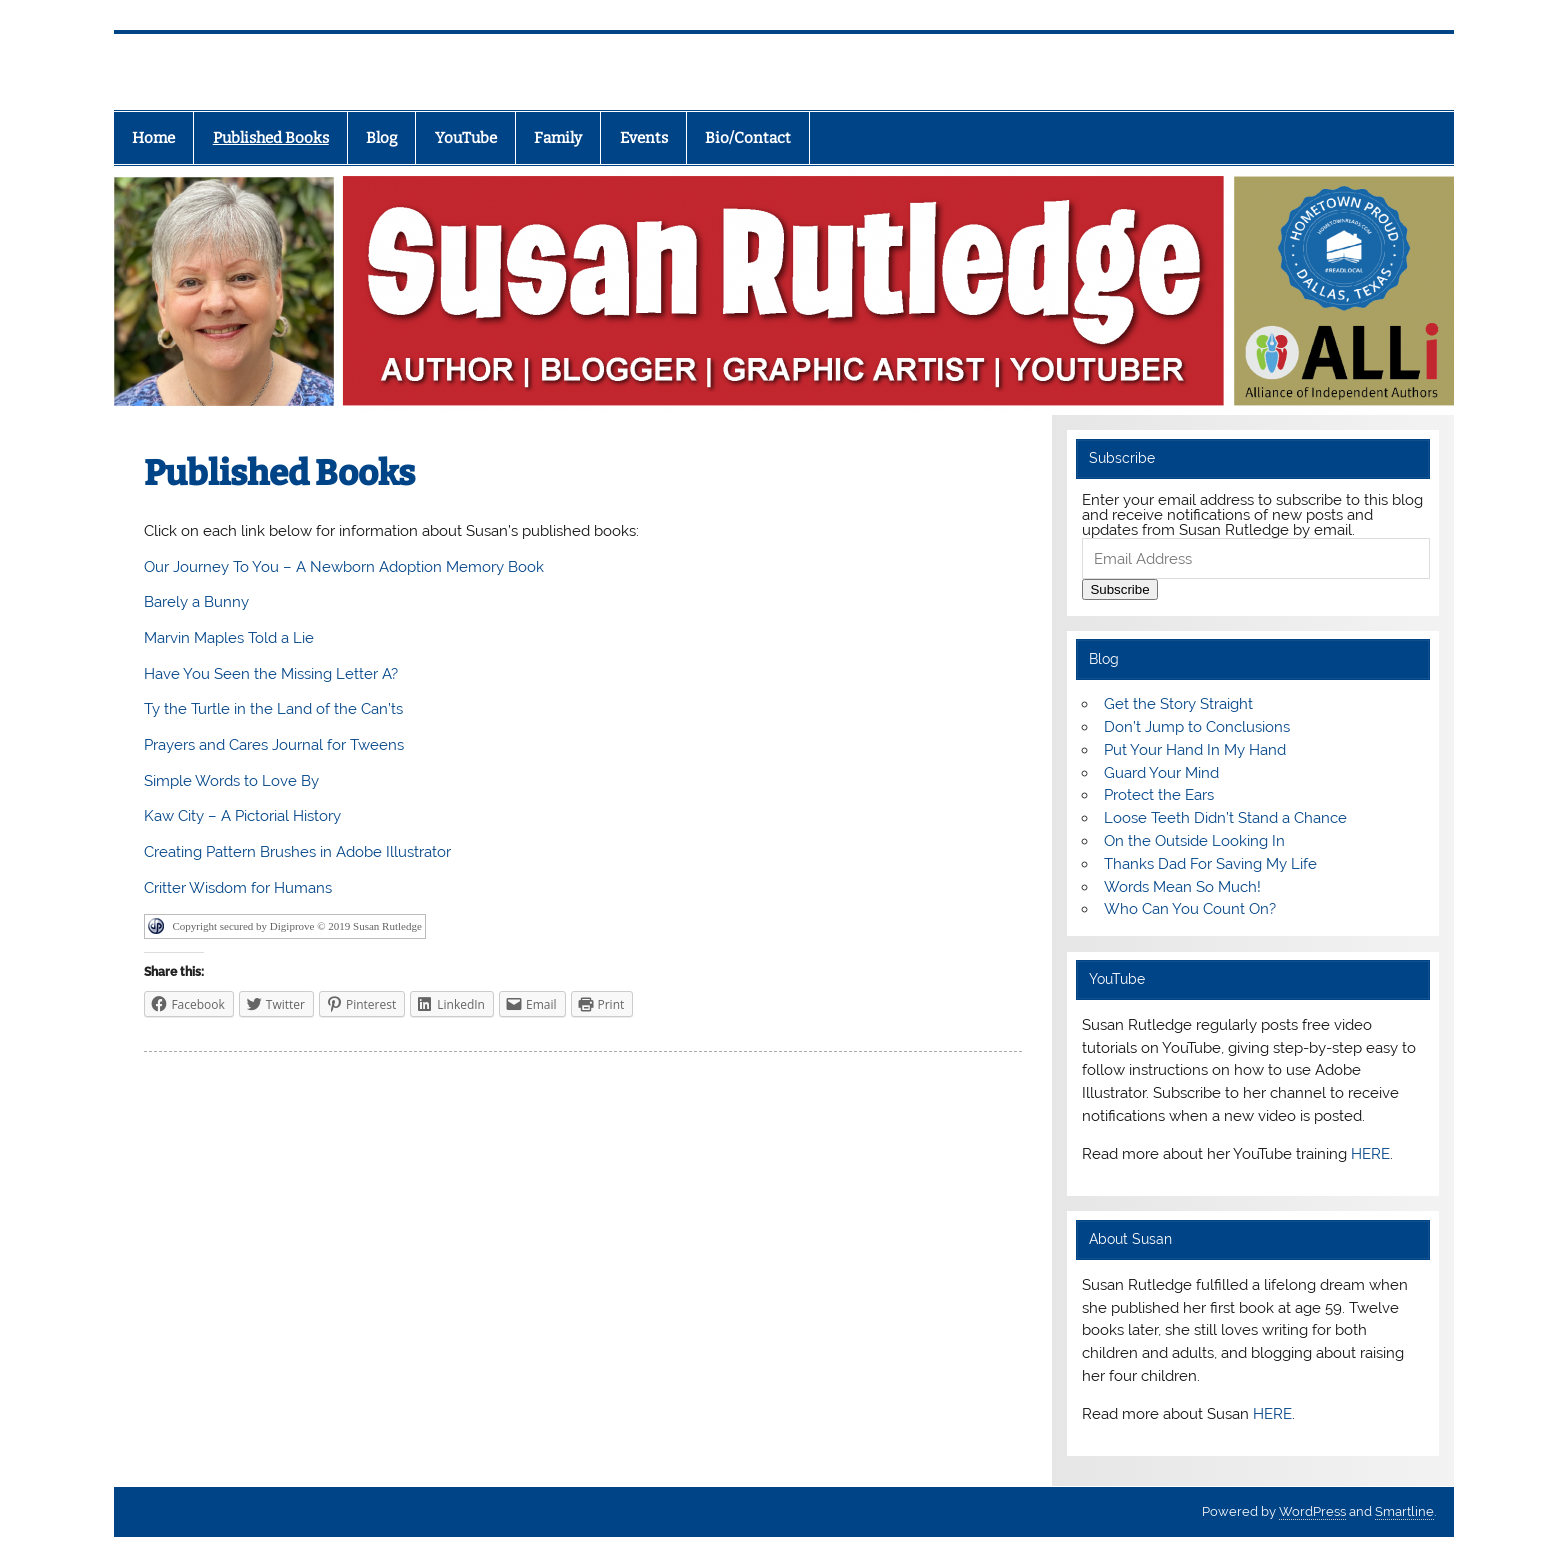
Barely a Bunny (196, 602)
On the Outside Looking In (1194, 841)
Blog (381, 138)
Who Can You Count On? (1190, 909)
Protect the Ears (1159, 795)
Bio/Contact (748, 138)
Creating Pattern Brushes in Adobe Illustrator (297, 852)
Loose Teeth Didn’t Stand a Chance (1225, 818)
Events (644, 138)
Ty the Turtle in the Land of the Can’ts (273, 709)
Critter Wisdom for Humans (238, 888)
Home (153, 138)
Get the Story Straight (1178, 704)
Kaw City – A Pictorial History (242, 816)
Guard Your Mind (1161, 773)
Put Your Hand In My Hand (1195, 750)
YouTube (466, 138)
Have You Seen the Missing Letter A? (271, 674)
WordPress (1312, 1511)
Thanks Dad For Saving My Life (1210, 864)
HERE (1370, 1154)
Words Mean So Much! (1182, 887)
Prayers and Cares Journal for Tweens (274, 745)
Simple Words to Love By (231, 781)
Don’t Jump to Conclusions (1197, 727)
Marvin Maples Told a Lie (229, 638)
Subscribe (1119, 589)
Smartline (1404, 1511)
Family (558, 138)
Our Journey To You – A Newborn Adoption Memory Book (344, 567)
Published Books (271, 138)
